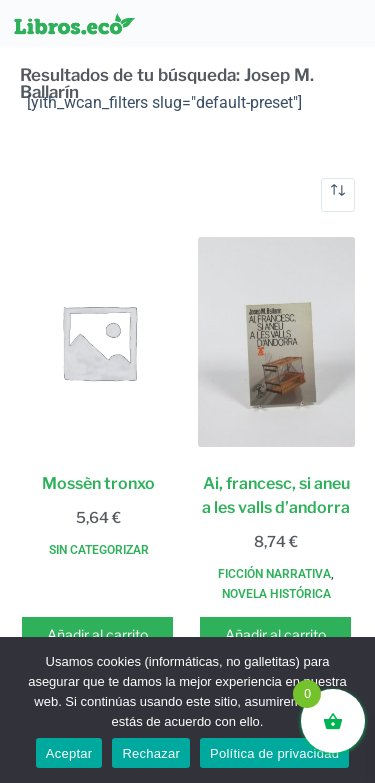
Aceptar (69, 753)
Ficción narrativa (274, 574)
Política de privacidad (274, 753)
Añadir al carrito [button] (97, 634)
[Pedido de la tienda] (338, 195)
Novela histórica (276, 594)
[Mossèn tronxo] (99, 342)
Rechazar (151, 753)
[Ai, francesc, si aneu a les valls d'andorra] (277, 342)
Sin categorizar (99, 550)
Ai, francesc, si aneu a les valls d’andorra (276, 495)
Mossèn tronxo (98, 483)
